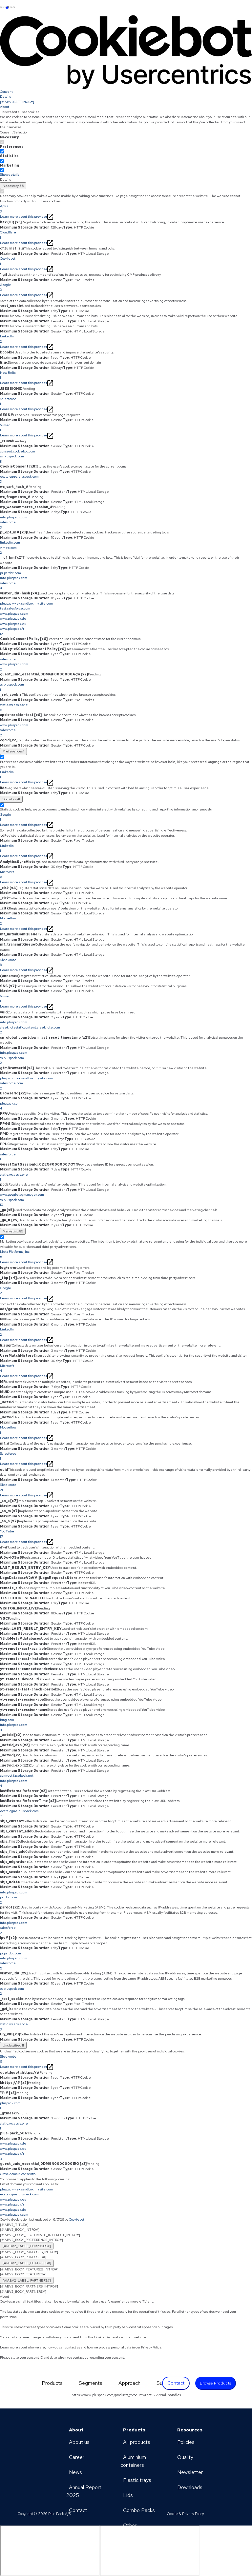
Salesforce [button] (126, 402)
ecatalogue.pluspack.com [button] (126, 479)
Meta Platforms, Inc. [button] (126, 1254)
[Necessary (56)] (13, 185)
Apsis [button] (126, 209)
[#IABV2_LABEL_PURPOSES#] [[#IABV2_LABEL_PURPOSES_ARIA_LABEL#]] (27, 2246)
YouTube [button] (126, 1534)
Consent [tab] (6, 92)
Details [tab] (5, 96)
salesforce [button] (126, 1157)
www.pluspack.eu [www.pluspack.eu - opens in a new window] (13, 2199)
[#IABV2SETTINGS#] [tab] (17, 102)
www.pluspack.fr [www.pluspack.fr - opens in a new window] (12, 2204)
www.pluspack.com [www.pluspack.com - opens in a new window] (14, 2214)
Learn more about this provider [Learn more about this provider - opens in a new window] (26, 216)
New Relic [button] (126, 375)
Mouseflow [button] (126, 921)
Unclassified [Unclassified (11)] (13, 2045)
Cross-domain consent (17, 2174)
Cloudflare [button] (126, 235)
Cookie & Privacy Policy (185, 2513)
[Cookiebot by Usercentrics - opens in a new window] (126, 52)
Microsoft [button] (126, 875)
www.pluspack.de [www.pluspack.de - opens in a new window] (13, 2209)
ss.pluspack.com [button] (126, 687)
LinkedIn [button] (126, 339)
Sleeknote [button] (126, 963)
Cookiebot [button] (126, 261)
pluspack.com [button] (126, 1106)
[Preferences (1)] (13, 751)
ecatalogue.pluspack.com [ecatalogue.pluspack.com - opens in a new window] (19, 2194)
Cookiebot (76, 2219)
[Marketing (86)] (13, 1231)
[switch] (2, 151)
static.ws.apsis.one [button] (126, 707)
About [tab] (4, 107)
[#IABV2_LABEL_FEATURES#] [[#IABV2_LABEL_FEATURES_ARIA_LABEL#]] (27, 2263)
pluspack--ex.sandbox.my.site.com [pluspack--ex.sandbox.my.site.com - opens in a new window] (26, 2189)
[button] (126, 456)
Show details (9, 174)
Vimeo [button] (126, 428)
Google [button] (126, 287)
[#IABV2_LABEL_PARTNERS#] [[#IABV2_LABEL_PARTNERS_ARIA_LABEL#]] (27, 2280)
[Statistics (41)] (11, 799)
